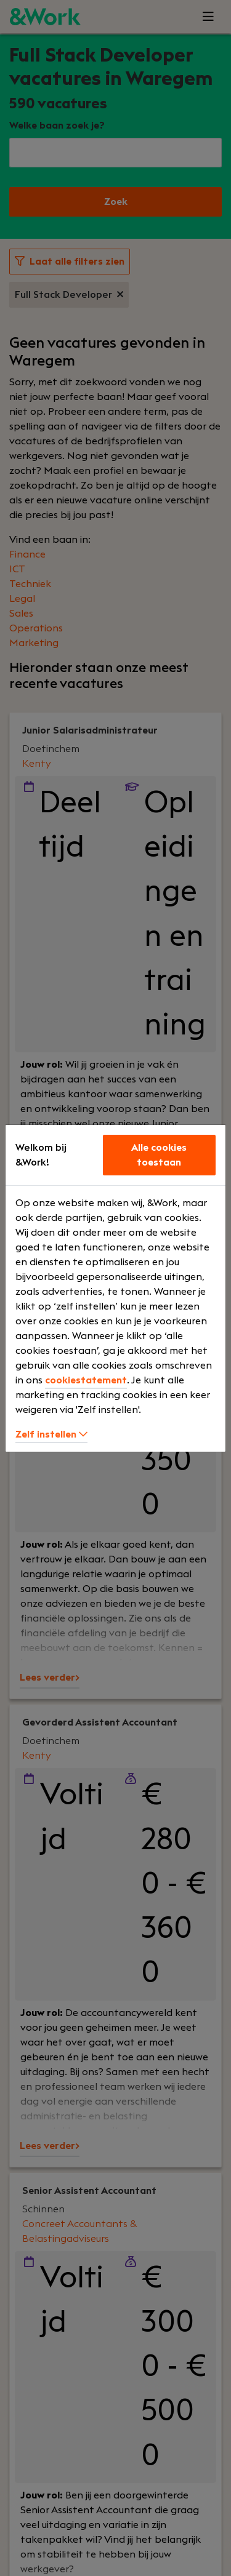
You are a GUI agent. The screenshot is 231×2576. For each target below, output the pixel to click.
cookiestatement (86, 1380)
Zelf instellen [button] (51, 1434)
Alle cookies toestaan (159, 1155)
